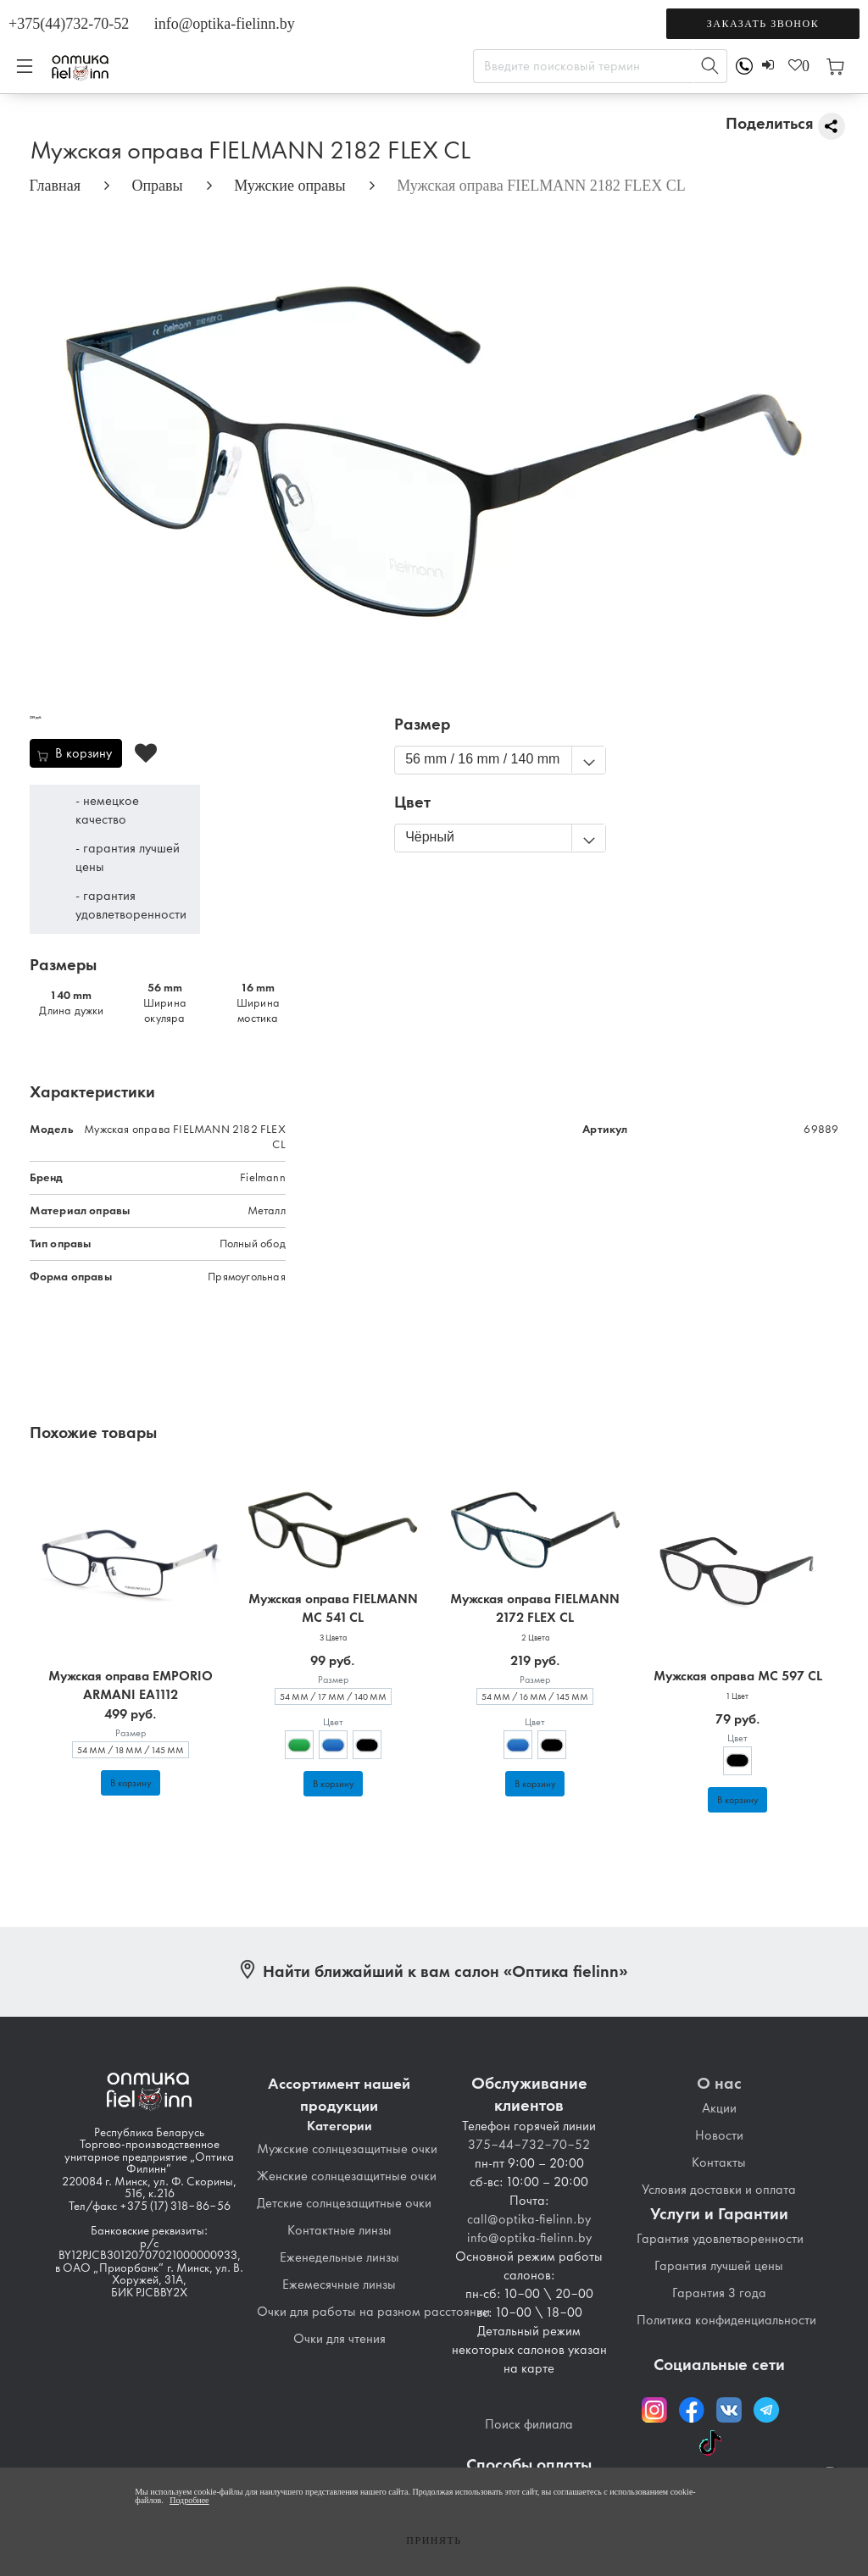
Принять (433, 2540)
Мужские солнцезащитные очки (347, 2149)
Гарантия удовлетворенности (720, 2238)
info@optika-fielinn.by (224, 23)
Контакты (719, 2162)
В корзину (130, 1783)
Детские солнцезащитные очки (344, 2203)
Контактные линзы (339, 2230)
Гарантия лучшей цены (718, 2265)
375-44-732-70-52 (529, 2144)
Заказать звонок (763, 24)
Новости (719, 2135)
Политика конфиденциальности (726, 2320)
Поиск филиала (529, 2424)
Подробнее (189, 2500)
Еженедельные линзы (339, 2257)
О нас (719, 2083)
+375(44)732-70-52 (68, 23)
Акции (719, 2108)
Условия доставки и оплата (719, 2189)
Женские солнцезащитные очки (347, 2176)
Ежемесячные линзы (339, 2284)
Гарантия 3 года (719, 2293)
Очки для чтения (339, 2338)
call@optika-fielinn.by (529, 2219)
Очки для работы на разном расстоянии (373, 2311)
